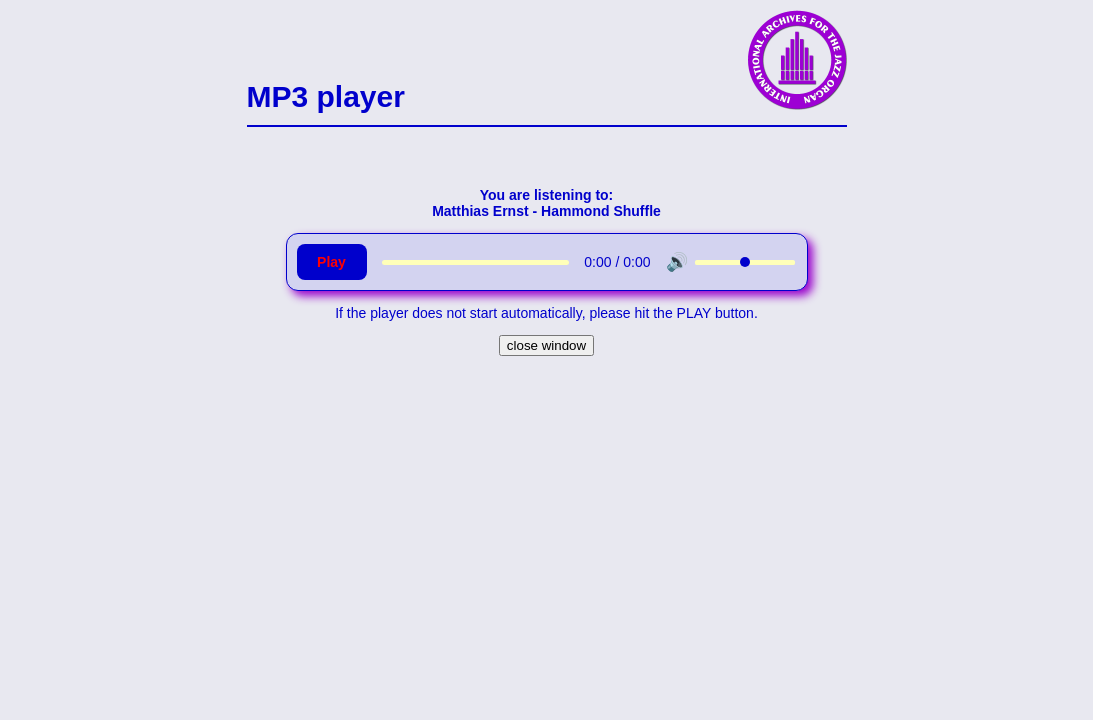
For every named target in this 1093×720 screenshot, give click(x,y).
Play (331, 262)
